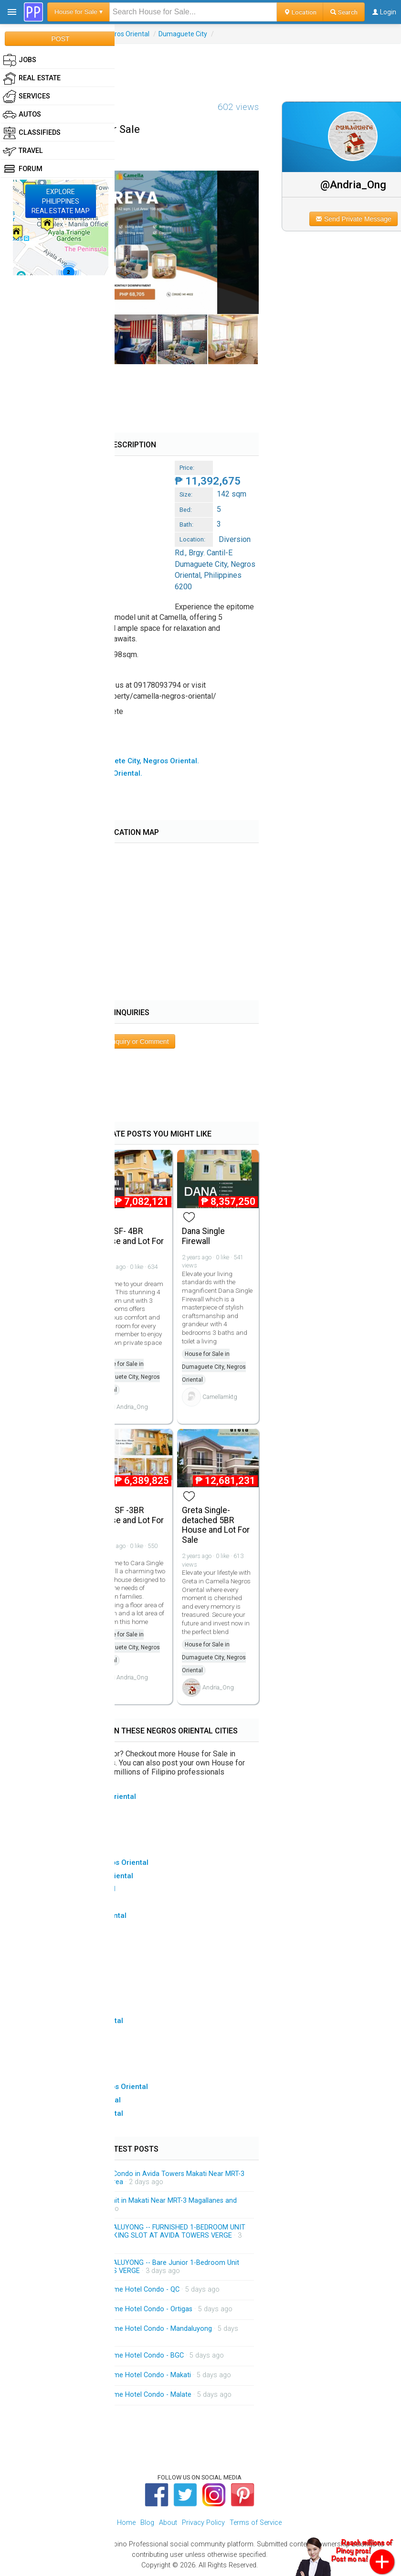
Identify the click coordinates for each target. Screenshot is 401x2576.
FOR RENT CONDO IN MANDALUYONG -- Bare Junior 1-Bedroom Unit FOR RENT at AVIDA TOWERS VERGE (132, 2267)
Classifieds (32, 133)
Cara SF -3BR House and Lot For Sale (130, 1520)
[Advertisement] (200, 65)
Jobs (19, 60)
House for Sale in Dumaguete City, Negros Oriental (128, 1377)
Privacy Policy (203, 2523)
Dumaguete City (182, 34)
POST (60, 39)
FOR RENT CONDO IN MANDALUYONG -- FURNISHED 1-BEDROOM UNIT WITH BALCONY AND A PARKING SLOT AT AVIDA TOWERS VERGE (135, 2231)
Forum (22, 169)
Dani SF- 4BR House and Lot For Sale (130, 1241)
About (168, 2523)
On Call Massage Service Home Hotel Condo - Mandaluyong (119, 2329)
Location (300, 12)
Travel (23, 151)
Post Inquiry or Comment (132, 1041)
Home (126, 2523)
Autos (22, 114)
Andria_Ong (132, 1406)
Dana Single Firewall (203, 1236)
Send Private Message (353, 219)
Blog (147, 2523)
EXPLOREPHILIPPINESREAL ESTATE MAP (61, 201)
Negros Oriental (126, 34)
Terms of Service (256, 2523)
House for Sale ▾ (78, 11)
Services (26, 96)
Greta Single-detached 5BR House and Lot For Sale (216, 1525)
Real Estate (32, 78)
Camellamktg (219, 1396)
